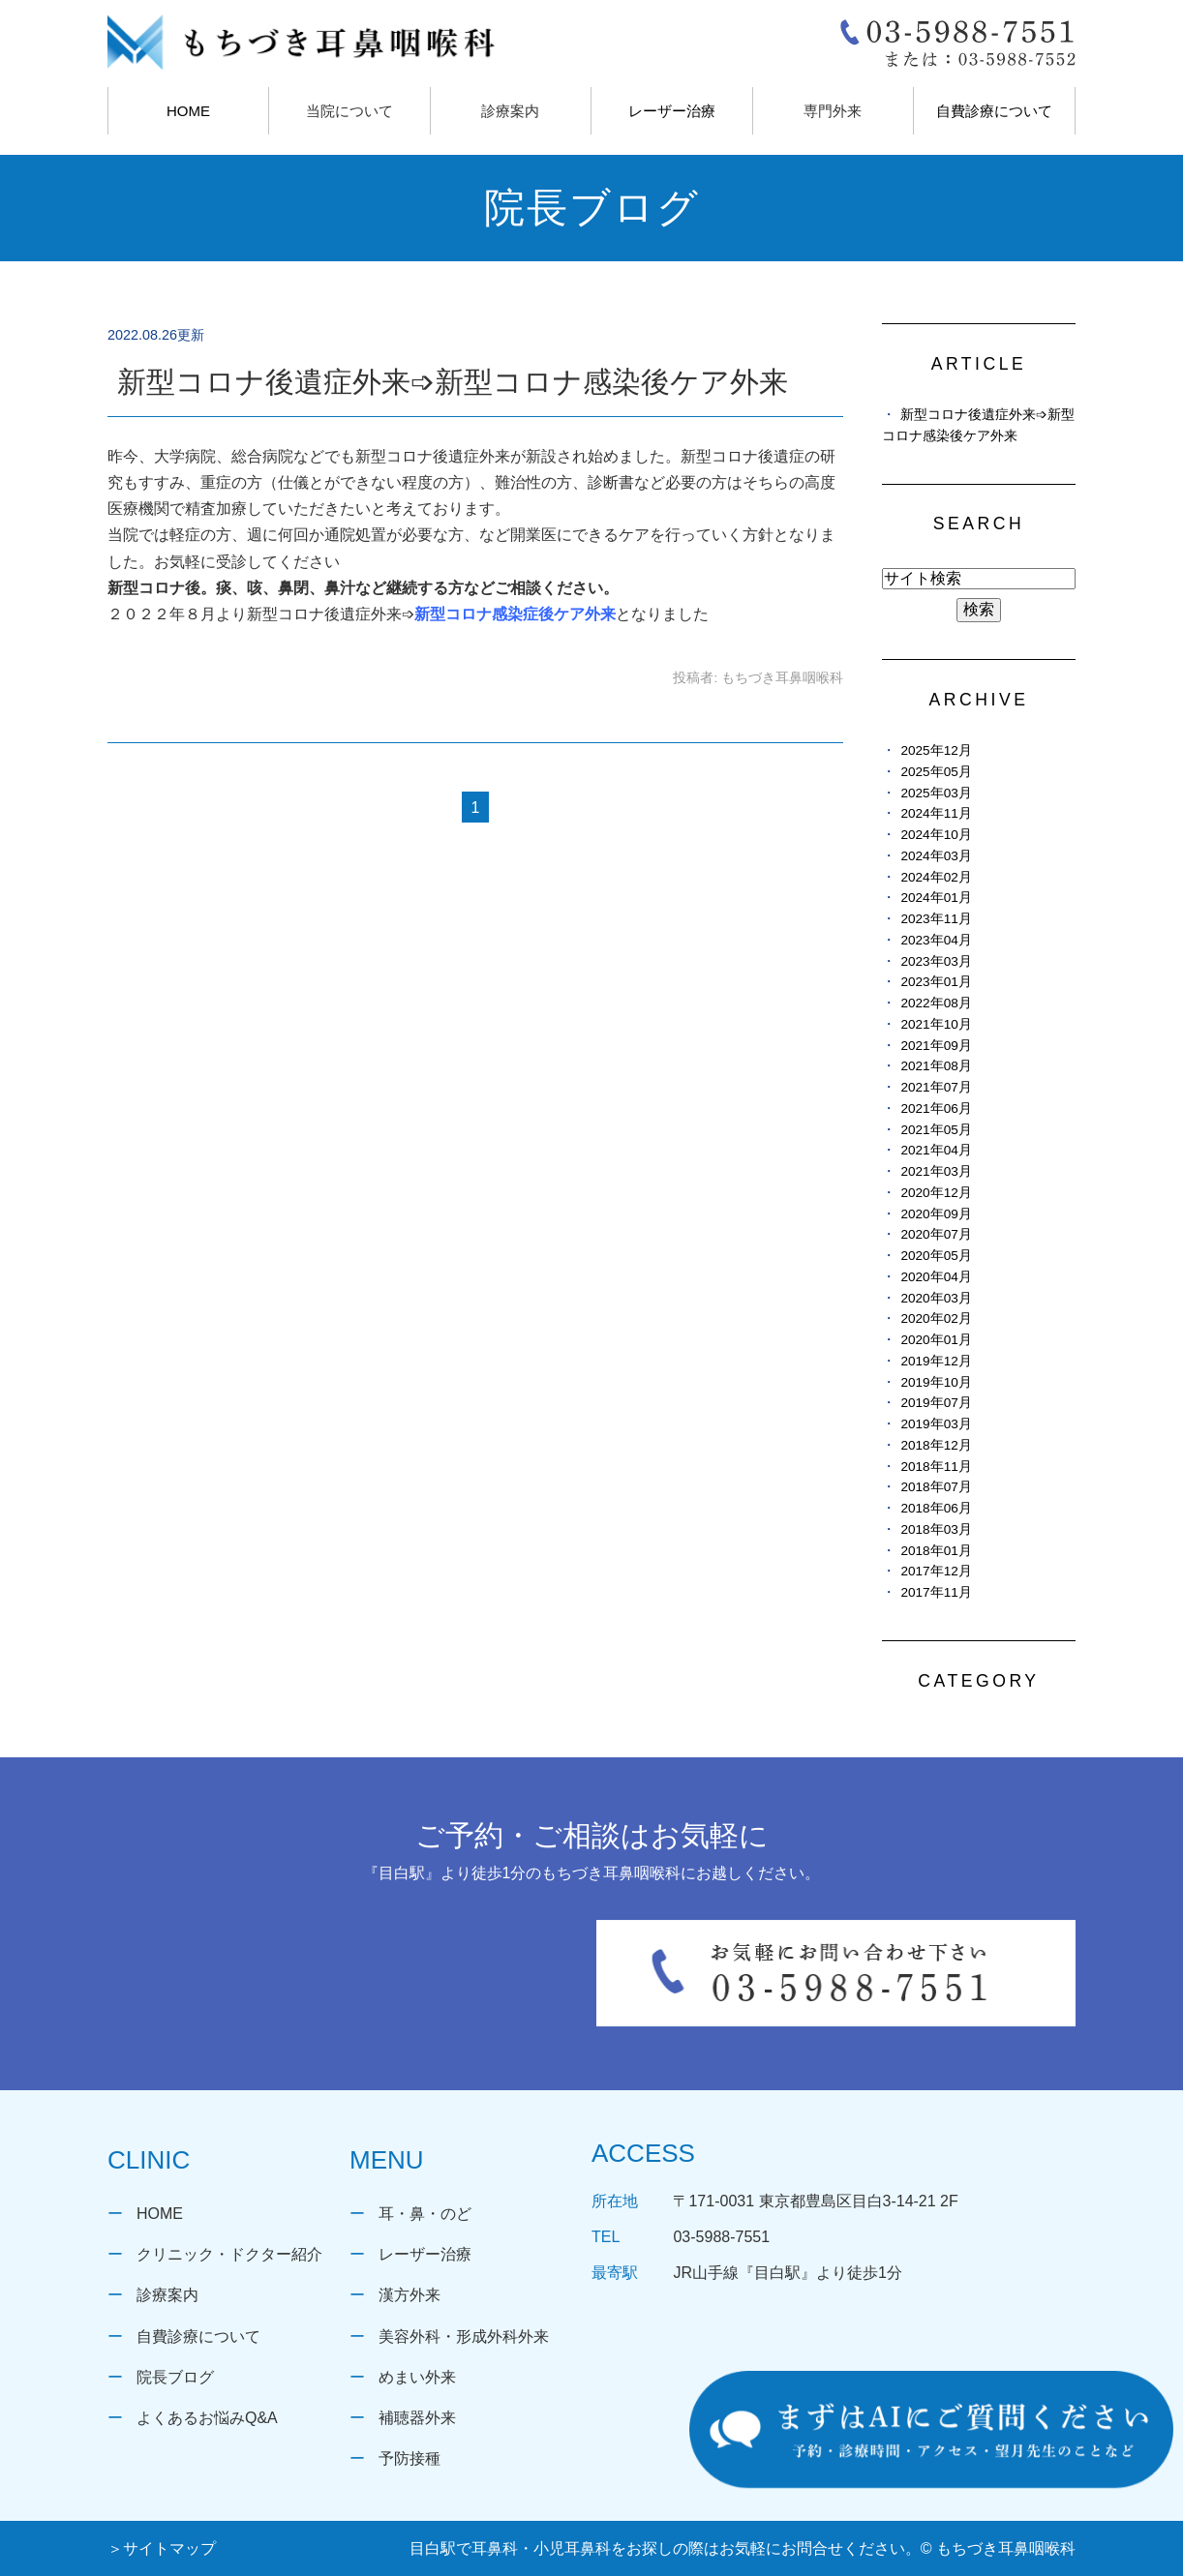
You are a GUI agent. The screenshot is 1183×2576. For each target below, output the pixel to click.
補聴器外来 (417, 2418)
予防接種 (409, 2458)
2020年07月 (935, 1234)
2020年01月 (935, 1340)
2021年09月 (935, 1045)
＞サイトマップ (161, 2548)
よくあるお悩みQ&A (207, 2418)
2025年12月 (935, 750)
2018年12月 (935, 1445)
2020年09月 (935, 1214)
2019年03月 (935, 1424)
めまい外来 (417, 2377)
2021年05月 (935, 1130)
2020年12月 (935, 1192)
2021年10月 (935, 1024)
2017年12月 (935, 1571)
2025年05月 (935, 771)
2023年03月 (935, 961)
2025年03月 (935, 793)
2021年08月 (935, 1066)
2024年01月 (935, 897)
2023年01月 (935, 981)
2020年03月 (935, 1298)
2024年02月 (935, 877)
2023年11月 (935, 919)
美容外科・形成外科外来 (464, 2336)
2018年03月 (935, 1529)
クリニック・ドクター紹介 (229, 2254)
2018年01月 (935, 1550)
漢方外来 (409, 2295)
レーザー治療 (671, 111)
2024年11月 (935, 813)
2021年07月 (935, 1087)
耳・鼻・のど (425, 2213)
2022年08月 (935, 1003)
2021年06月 (935, 1108)
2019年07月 (935, 1402)
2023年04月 (935, 940)
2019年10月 (935, 1382)
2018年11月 (935, 1466)
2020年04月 (935, 1277)
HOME (188, 111)
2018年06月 (935, 1508)
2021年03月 (935, 1171)
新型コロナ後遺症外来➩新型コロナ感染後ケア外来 (452, 382)
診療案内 (167, 2295)
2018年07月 (935, 1487)
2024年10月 (935, 834)
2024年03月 (935, 856)
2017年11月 (935, 1592)
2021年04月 (935, 1150)
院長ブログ (175, 2377)
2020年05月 (935, 1255)
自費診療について (994, 111)
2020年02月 (935, 1318)
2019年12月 (935, 1361)
